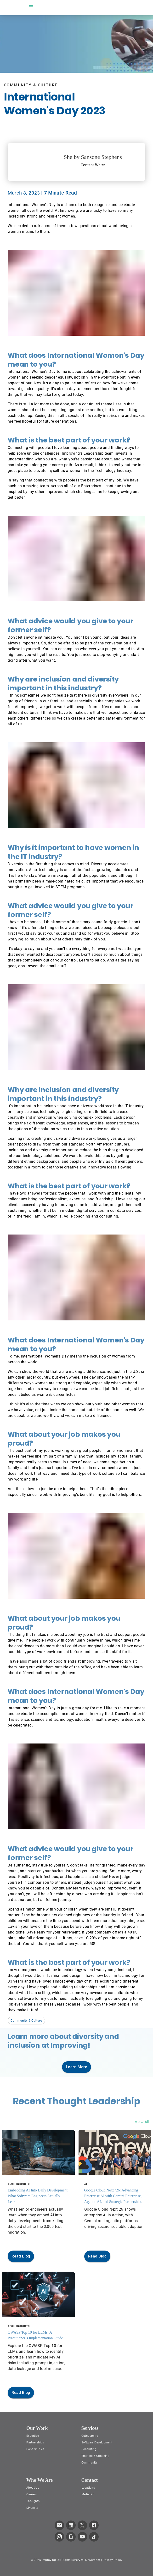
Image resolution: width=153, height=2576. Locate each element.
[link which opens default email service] (59, 2525)
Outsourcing (89, 2435)
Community (89, 2462)
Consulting (88, 2449)
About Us (32, 2487)
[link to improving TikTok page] (94, 2537)
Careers (31, 2494)
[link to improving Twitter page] (82, 2525)
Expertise (32, 2435)
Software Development (97, 2442)
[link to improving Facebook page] (94, 2525)
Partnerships (35, 2442)
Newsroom (92, 2560)
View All (142, 2122)
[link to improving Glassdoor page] (71, 2537)
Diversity (32, 2507)
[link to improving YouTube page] (82, 2537)
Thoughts (33, 2501)
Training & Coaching (95, 2456)
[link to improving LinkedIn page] (71, 2525)
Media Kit (88, 2494)
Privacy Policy (112, 2560)
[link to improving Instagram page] (59, 2537)
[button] (26, 2020)
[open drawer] (31, 6)
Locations (88, 2487)
